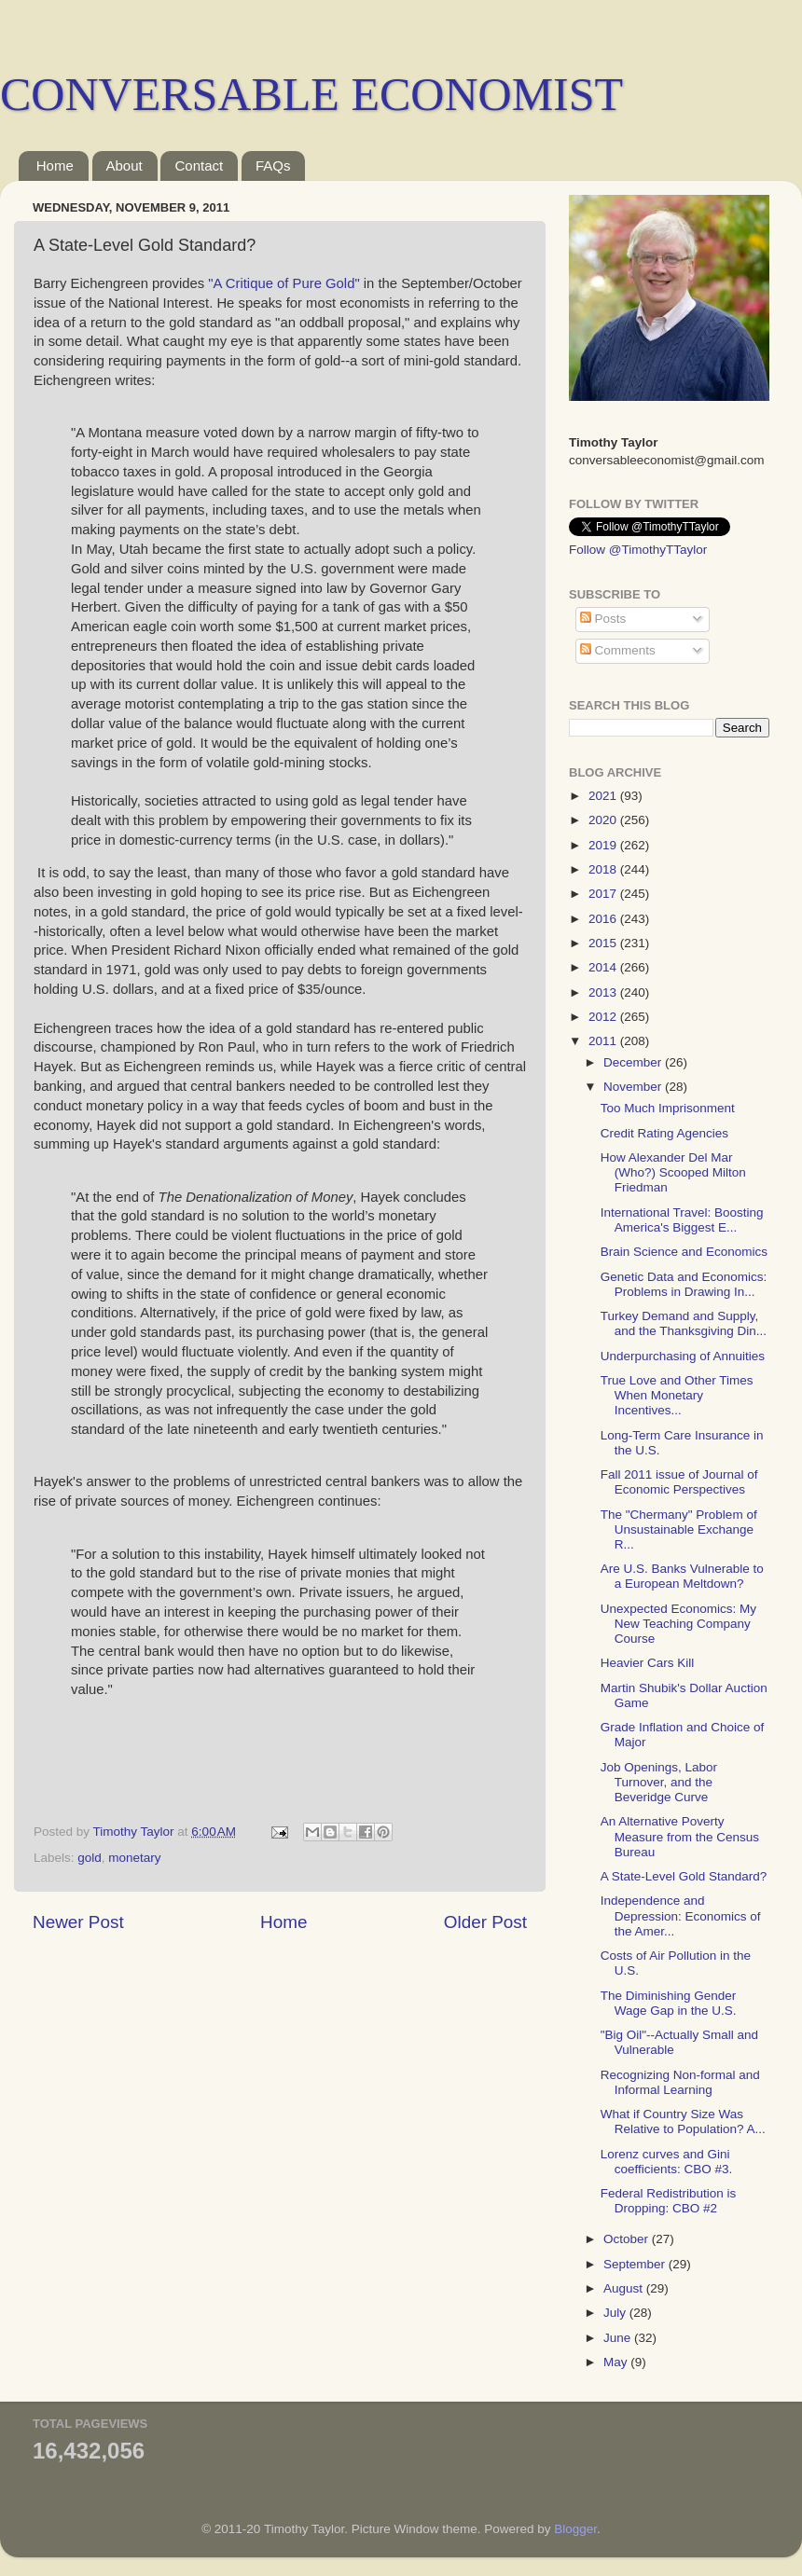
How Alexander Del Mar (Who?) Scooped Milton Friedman (673, 1172)
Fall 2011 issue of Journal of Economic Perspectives (679, 1481)
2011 (604, 1041)
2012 (604, 1017)
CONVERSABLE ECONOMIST (311, 94)
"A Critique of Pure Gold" (283, 283)
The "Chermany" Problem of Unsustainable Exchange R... (679, 1529)
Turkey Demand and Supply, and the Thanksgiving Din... (684, 1323)
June (618, 2338)
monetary (134, 1858)
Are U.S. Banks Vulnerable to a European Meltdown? (682, 1576)
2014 (604, 967)
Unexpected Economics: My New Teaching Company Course (678, 1624)
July (616, 2313)
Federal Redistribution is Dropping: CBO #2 (669, 2200)
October (627, 2239)
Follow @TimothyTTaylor (638, 550)
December (634, 1062)
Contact (198, 165)
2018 (604, 869)
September (636, 2264)
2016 (604, 919)
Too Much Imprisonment (668, 1108)
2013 (604, 992)
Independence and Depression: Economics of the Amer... (681, 1915)
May (616, 2362)
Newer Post (78, 1922)
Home (55, 165)
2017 (604, 894)
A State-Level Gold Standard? (684, 1876)
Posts (603, 619)
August (624, 2288)
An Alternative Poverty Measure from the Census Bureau (680, 1836)
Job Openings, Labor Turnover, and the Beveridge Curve (659, 1782)
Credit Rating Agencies (664, 1133)
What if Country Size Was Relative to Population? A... (683, 2121)
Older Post (485, 1922)
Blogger (575, 2529)
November (634, 1087)
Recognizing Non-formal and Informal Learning (680, 2082)
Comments (618, 650)
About (124, 165)
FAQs (273, 165)
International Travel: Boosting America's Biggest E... (682, 1219)
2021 (604, 796)
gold (89, 1858)
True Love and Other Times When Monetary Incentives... (677, 1395)
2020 (604, 820)
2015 (604, 943)
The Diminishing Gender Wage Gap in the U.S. (669, 2003)
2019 (604, 845)
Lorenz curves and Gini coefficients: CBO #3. (667, 2161)
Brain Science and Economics (684, 1252)
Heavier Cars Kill (648, 1663)
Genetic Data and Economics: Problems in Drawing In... (684, 1284)
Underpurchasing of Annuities (683, 1356)
